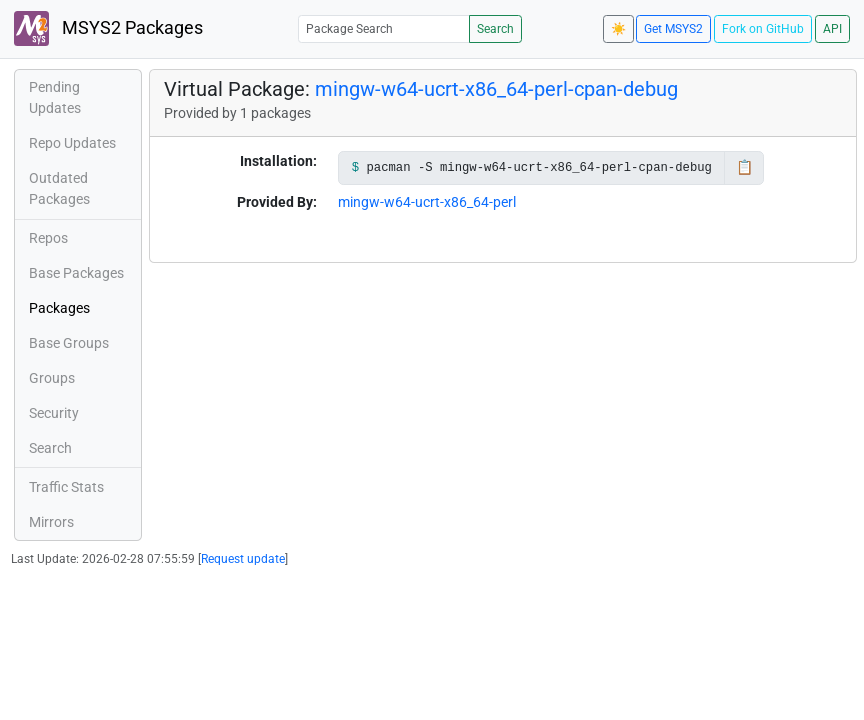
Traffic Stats (66, 487)
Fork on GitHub (763, 29)
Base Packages (76, 273)
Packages (59, 308)
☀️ (618, 29)
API (832, 29)
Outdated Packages (59, 188)
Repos (48, 238)
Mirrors (51, 522)
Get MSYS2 (673, 29)
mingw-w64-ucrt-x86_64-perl (427, 202)
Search (495, 29)
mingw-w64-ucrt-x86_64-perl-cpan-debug (496, 89)
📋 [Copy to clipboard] (744, 167)
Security (54, 413)
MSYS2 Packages (108, 28)
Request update (243, 559)
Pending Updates (55, 97)
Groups (52, 378)
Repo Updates (72, 143)
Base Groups (69, 343)
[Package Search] (384, 28)
